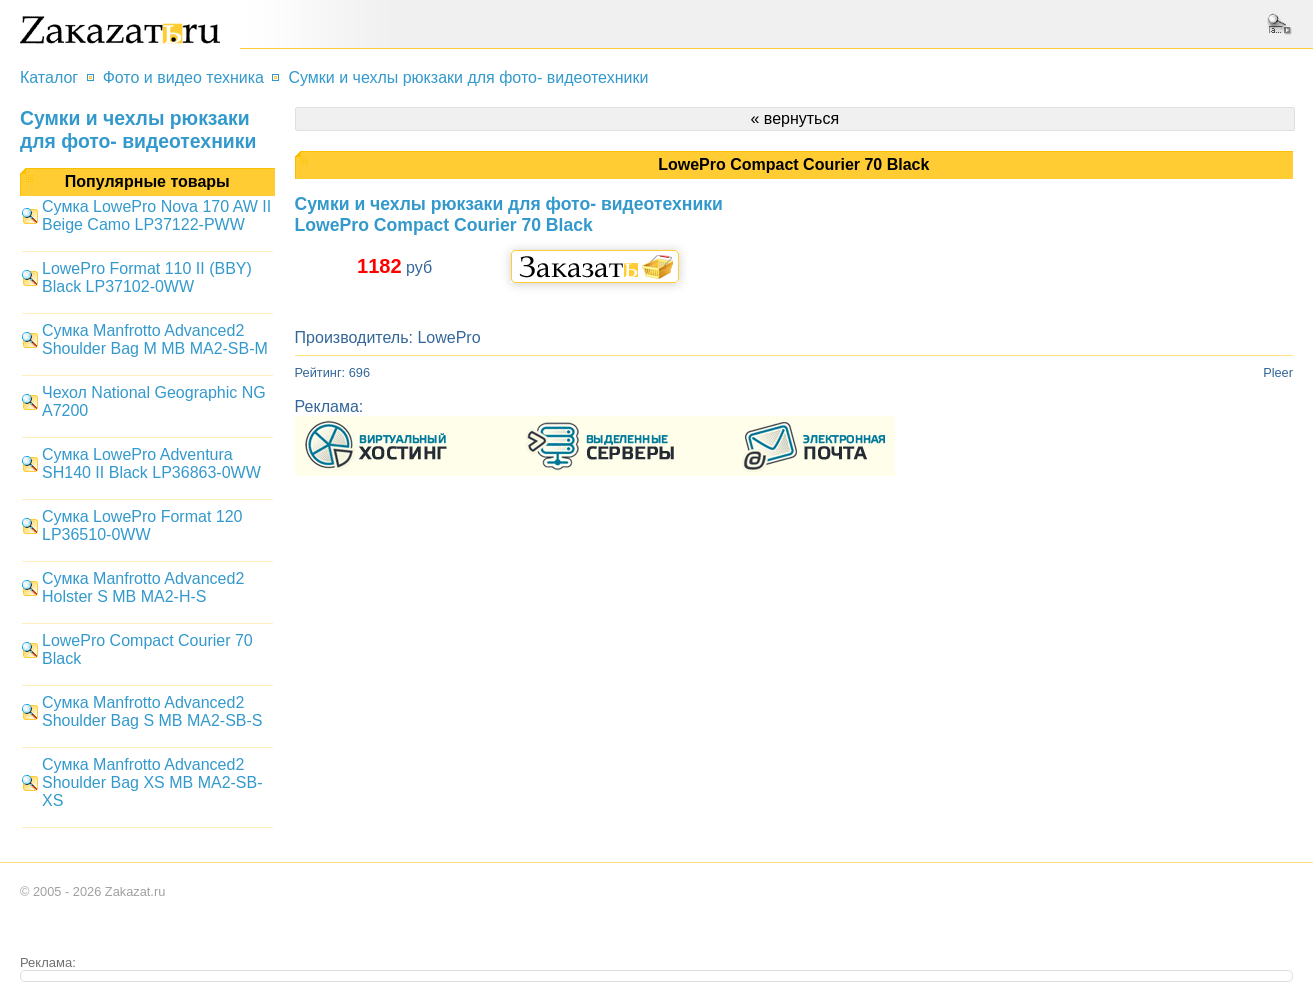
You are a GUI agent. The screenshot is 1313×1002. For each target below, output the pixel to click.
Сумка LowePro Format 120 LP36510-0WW (142, 525)
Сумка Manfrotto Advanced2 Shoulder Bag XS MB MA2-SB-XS (152, 782)
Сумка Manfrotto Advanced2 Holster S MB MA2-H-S (143, 587)
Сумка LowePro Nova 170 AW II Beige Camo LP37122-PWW (156, 215)
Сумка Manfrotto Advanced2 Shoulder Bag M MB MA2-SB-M (155, 339)
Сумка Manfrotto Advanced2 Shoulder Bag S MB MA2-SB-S (152, 711)
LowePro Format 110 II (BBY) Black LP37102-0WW (147, 277)
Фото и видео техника (183, 77)
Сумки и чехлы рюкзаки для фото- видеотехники (468, 77)
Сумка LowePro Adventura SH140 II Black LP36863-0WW (151, 463)
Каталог (49, 77)
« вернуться (794, 118)
